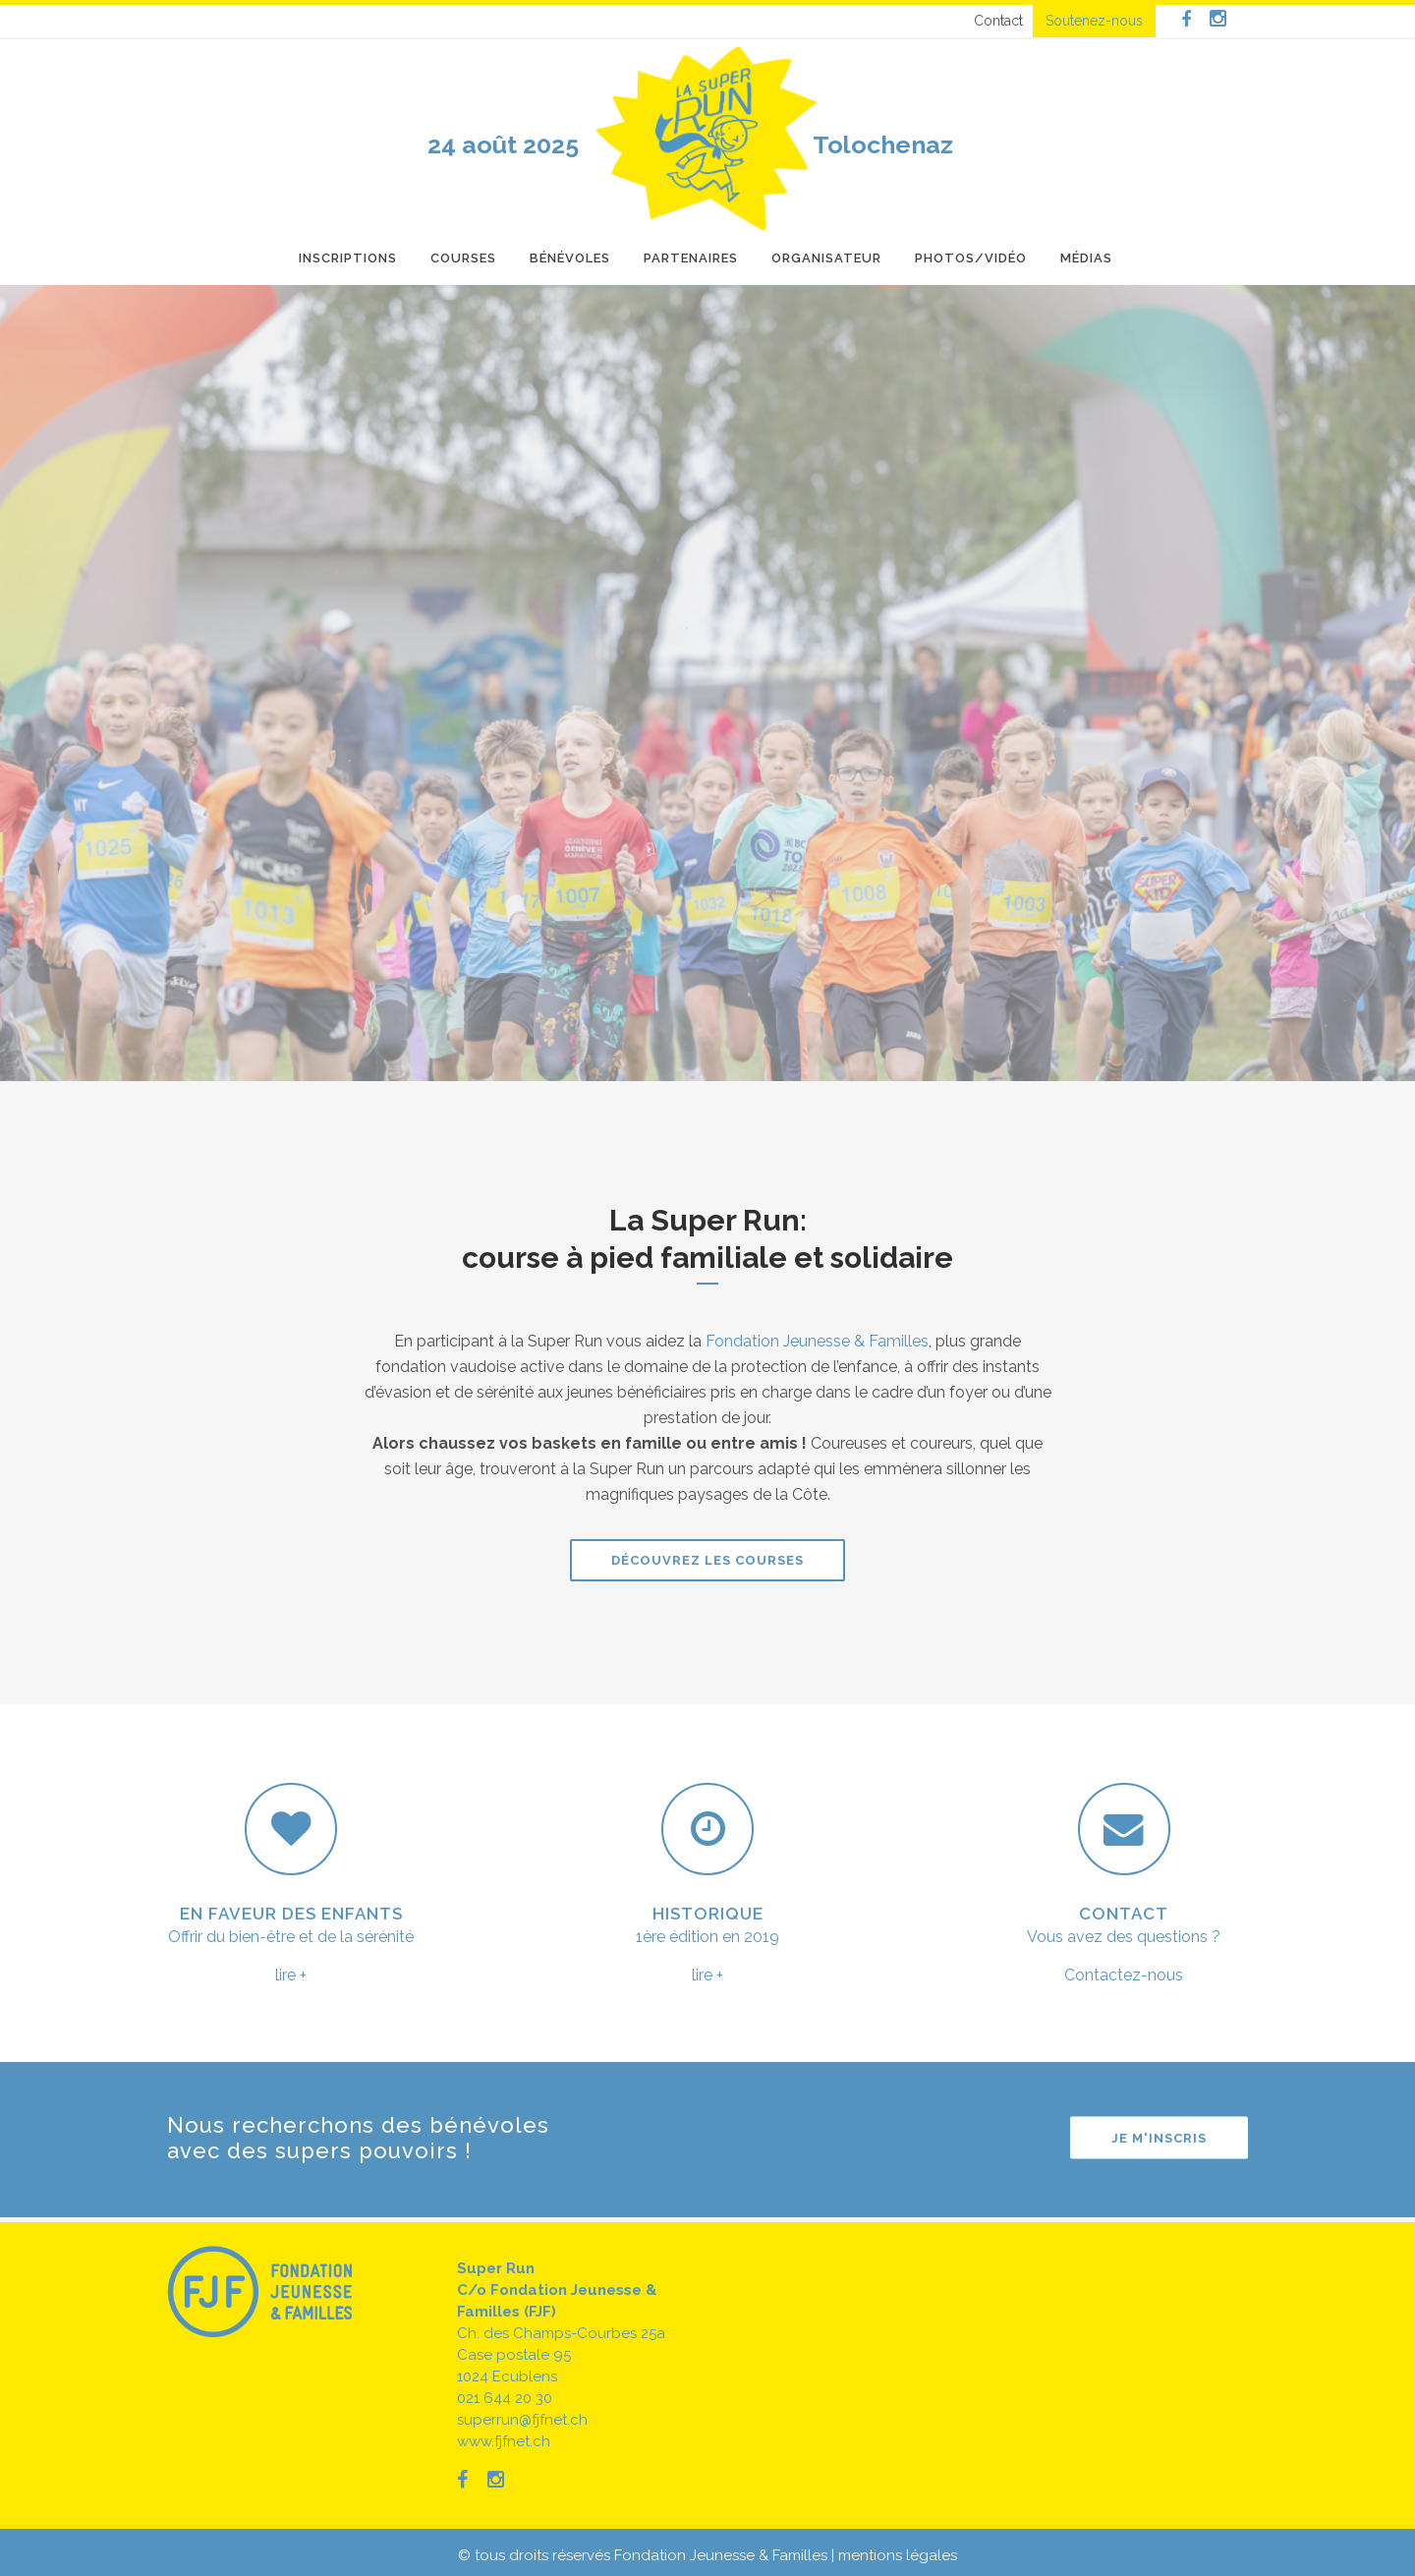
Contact (998, 21)
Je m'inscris (1159, 2138)
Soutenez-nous (1094, 21)
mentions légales (897, 2555)
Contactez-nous (1123, 1975)
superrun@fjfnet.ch (522, 2420)
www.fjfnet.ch (503, 2441)
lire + (291, 1975)
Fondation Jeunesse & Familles (817, 1341)
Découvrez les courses (707, 1560)
